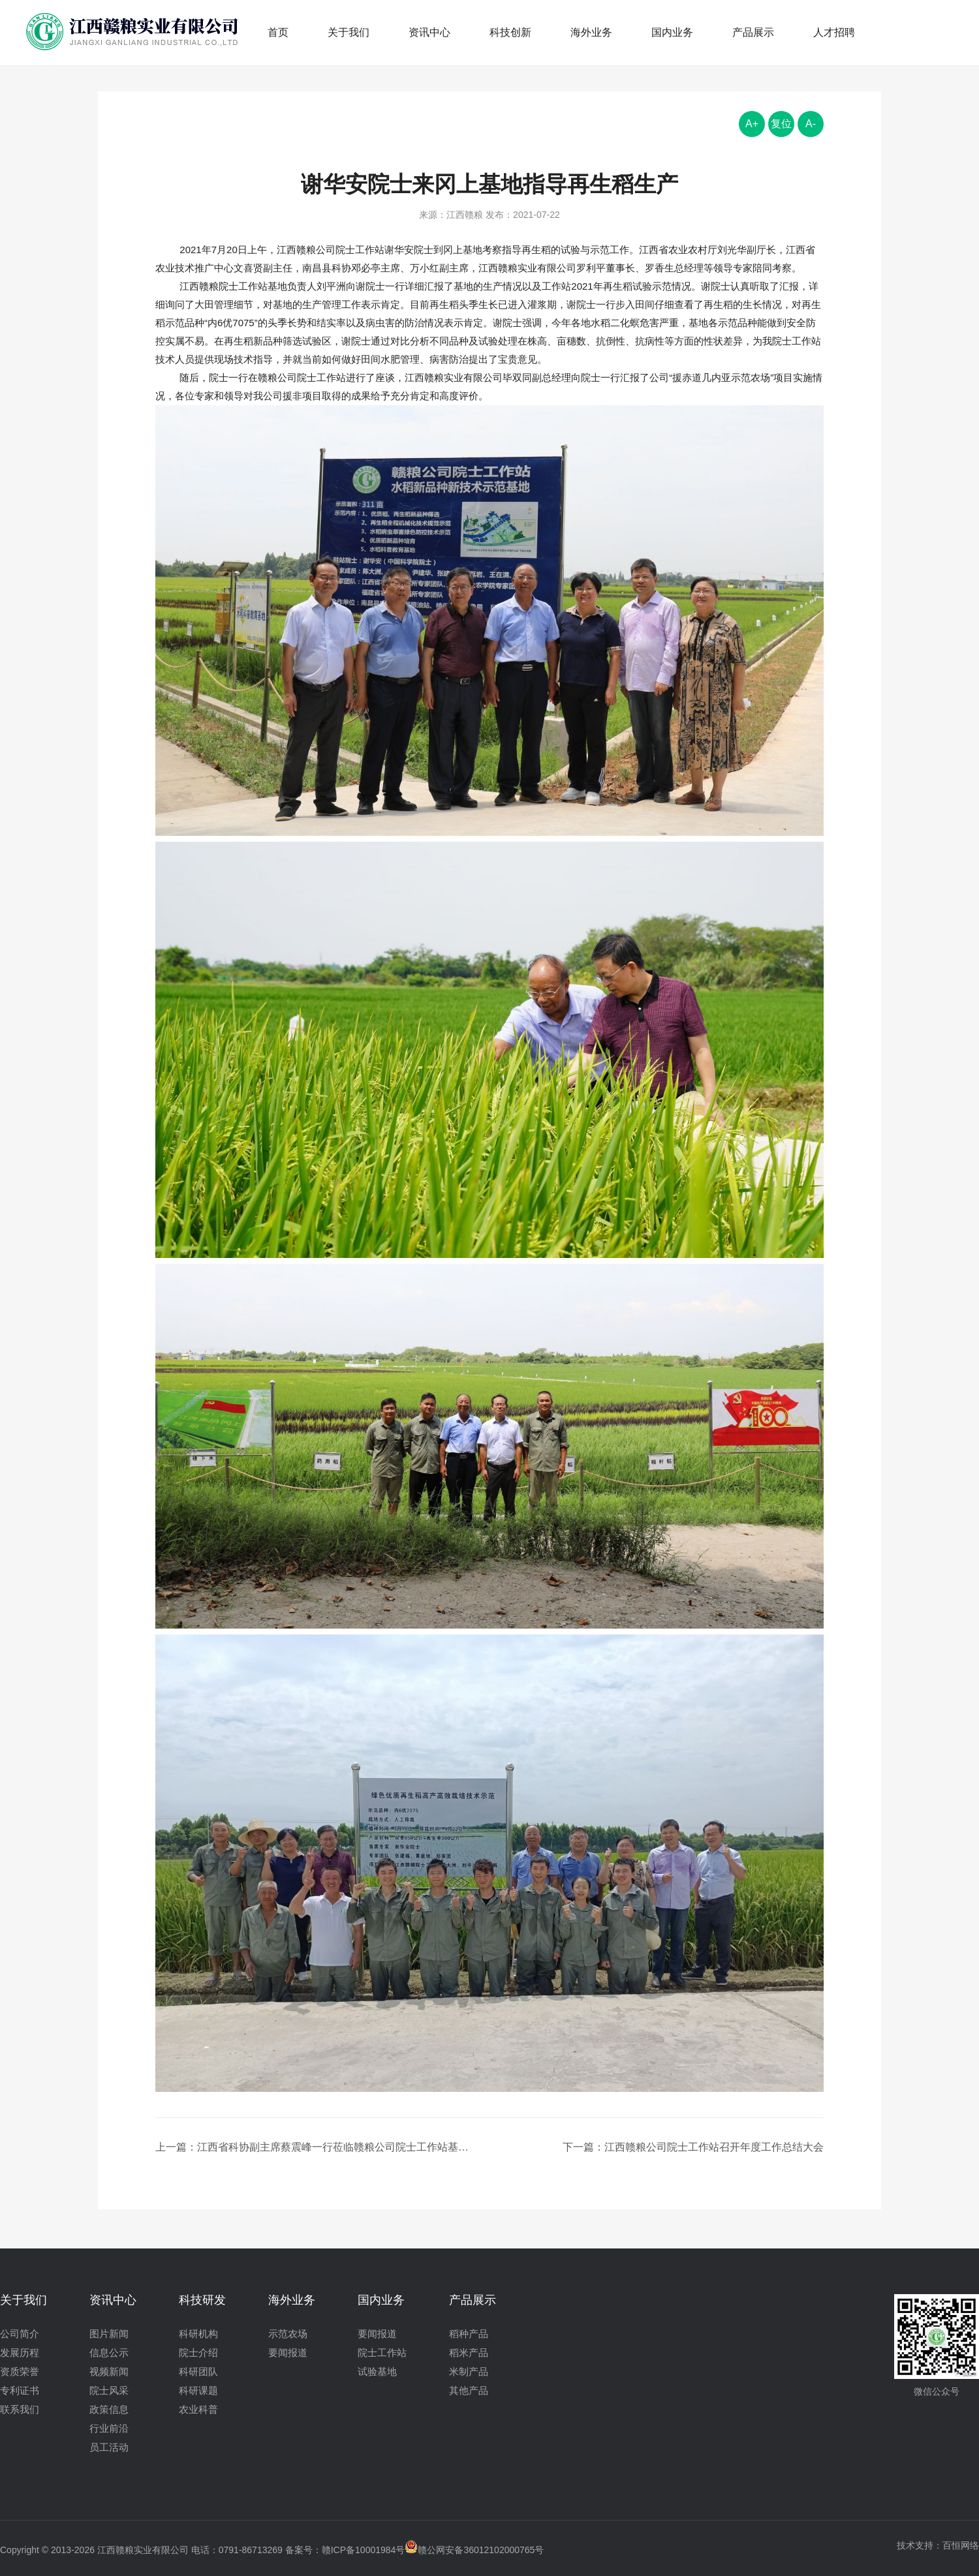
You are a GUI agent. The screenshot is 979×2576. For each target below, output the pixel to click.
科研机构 (198, 2333)
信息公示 (109, 2352)
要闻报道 (287, 2352)
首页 (278, 32)
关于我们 (348, 32)
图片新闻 (109, 2333)
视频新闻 (109, 2371)
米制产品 (468, 2371)
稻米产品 (468, 2352)
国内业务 (672, 32)
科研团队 (198, 2371)
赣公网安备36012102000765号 (474, 2550)
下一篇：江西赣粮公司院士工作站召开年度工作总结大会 (693, 2147)
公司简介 (19, 2333)
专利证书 (19, 2390)
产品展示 (753, 32)
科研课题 (198, 2390)
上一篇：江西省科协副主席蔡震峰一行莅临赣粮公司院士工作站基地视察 (315, 2147)
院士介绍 (198, 2352)
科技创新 (510, 32)
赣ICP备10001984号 (363, 2550)
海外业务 (591, 32)
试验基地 (377, 2371)
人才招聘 (834, 32)
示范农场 (287, 2333)
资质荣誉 (19, 2371)
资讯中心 (429, 32)
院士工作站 (382, 2352)
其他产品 (468, 2390)
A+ (751, 123)
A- (810, 123)
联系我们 (19, 2409)
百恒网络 (960, 2545)
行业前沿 (109, 2428)
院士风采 (109, 2390)
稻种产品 (468, 2333)
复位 (781, 123)
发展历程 (19, 2352)
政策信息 (109, 2409)
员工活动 (109, 2447)
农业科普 (198, 2409)
